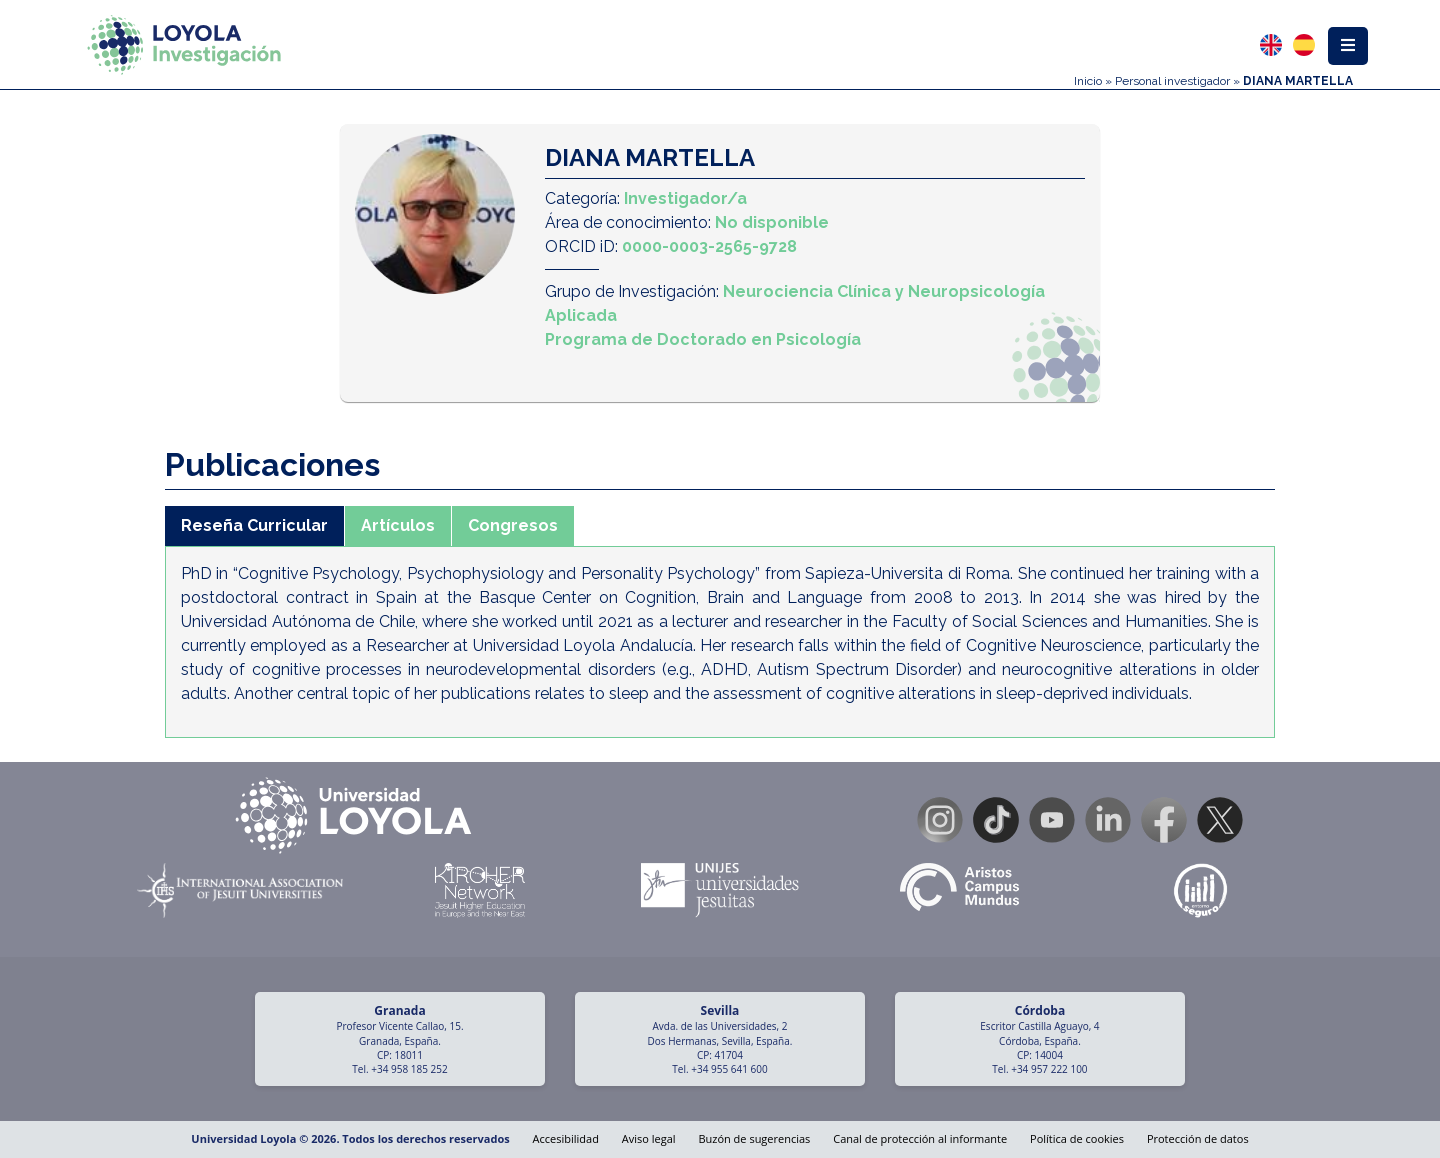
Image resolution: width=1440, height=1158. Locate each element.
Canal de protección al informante (920, 1138)
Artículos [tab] (398, 525)
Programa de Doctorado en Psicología (703, 339)
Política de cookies (1077, 1138)
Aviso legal (649, 1138)
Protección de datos (1198, 1138)
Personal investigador (1172, 81)
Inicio (1088, 81)
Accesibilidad (566, 1138)
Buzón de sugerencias (754, 1138)
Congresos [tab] (513, 525)
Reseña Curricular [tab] (254, 525)
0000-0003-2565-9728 (709, 246)
